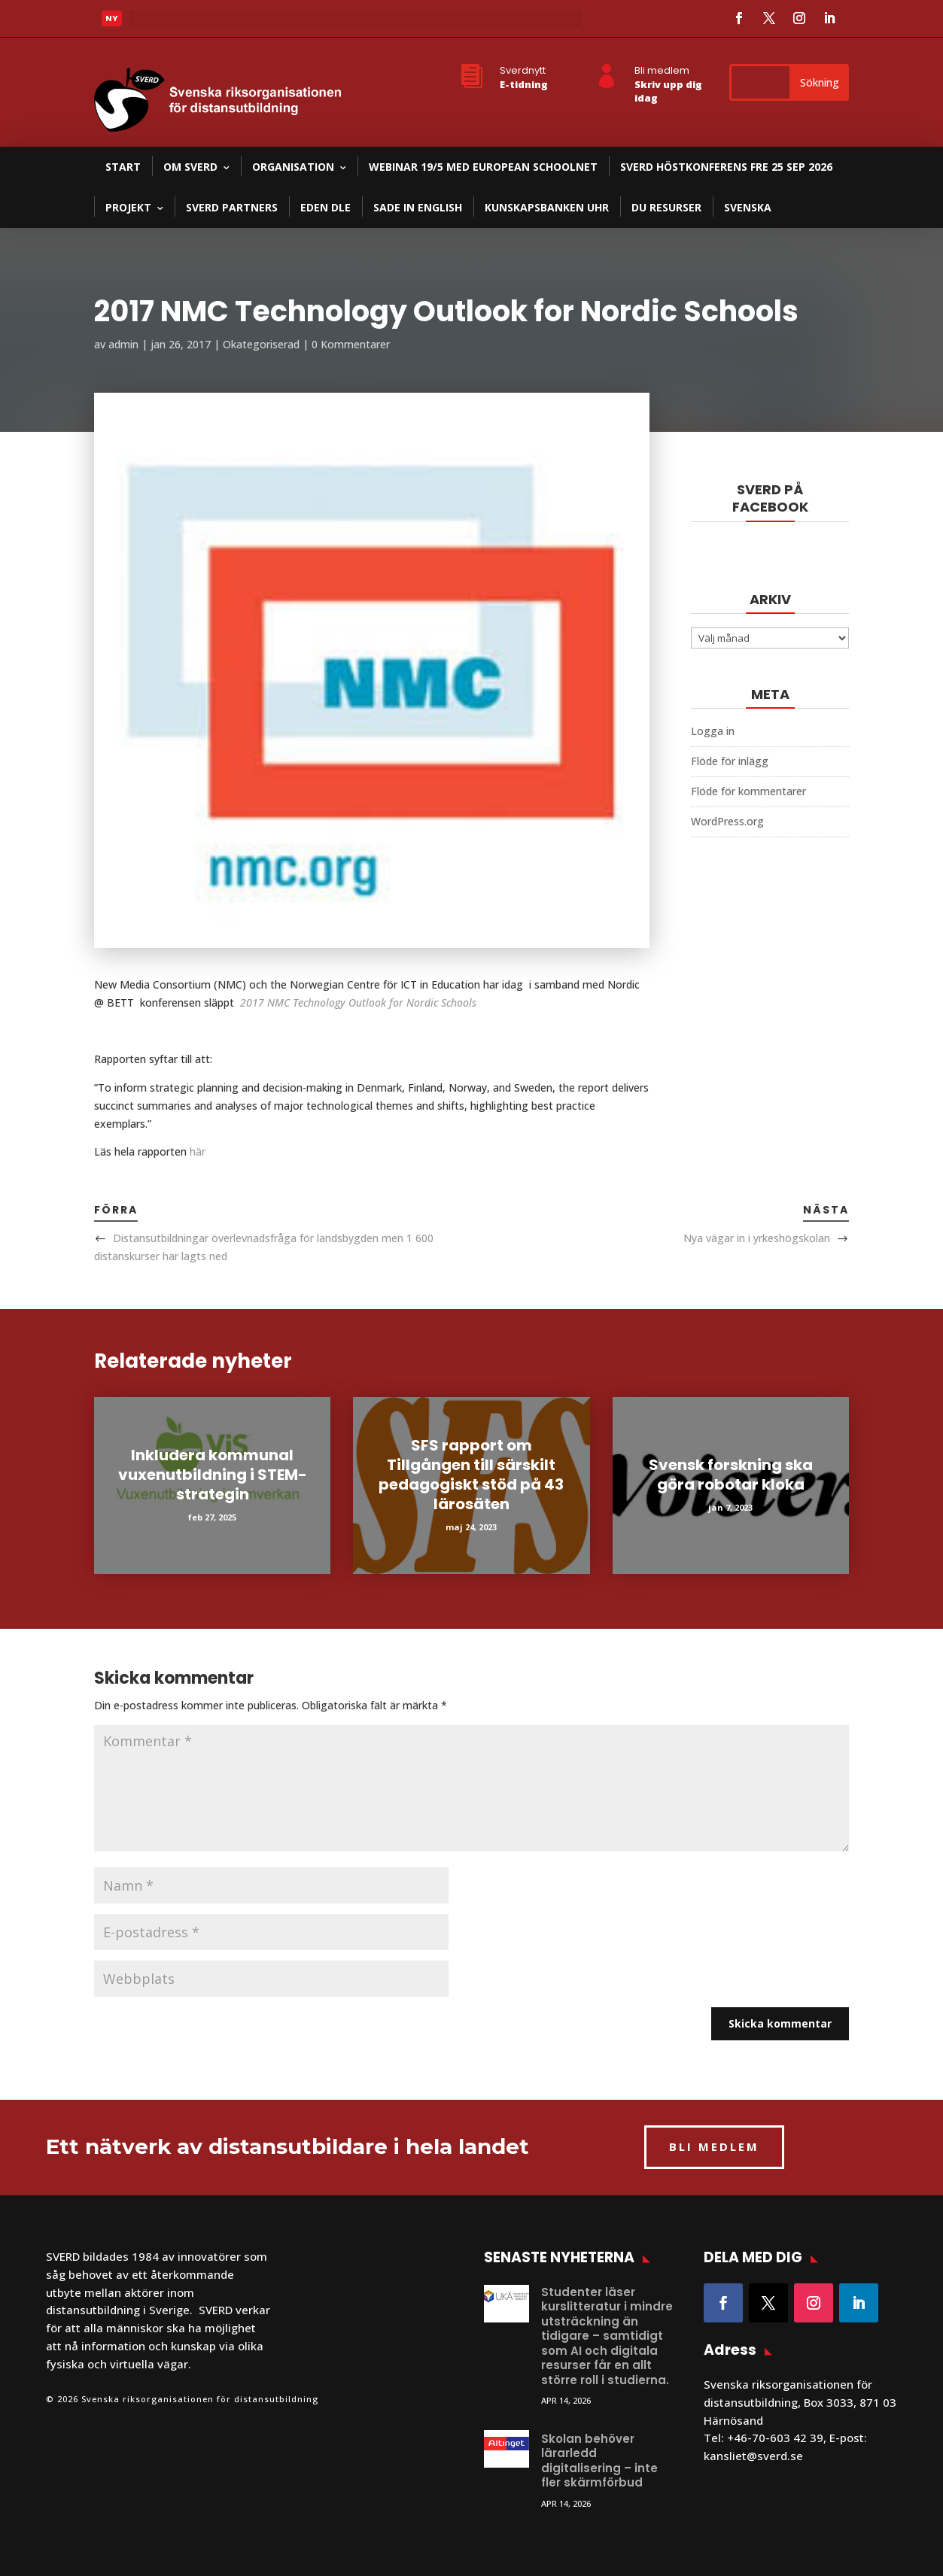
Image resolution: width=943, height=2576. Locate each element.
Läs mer (162, 22)
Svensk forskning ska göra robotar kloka (731, 1474)
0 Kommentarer (351, 344)
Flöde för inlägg (729, 761)
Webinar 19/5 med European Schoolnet (483, 166)
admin (123, 344)
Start (123, 166)
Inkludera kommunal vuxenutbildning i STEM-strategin (212, 1474)
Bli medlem (661, 70)
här (197, 1151)
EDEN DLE (325, 207)
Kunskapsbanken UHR (547, 207)
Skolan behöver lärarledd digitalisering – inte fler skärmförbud (599, 2461)
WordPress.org (727, 821)
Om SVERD (190, 166)
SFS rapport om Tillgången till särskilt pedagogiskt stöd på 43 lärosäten (471, 1474)
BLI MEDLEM (714, 2146)
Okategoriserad (261, 344)
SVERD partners (232, 207)
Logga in (713, 731)
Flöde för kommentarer (748, 791)
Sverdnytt (523, 70)
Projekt (128, 207)
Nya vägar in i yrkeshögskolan (756, 1238)
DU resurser (666, 207)
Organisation (293, 166)
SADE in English (417, 207)
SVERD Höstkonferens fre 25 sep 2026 (726, 166)
